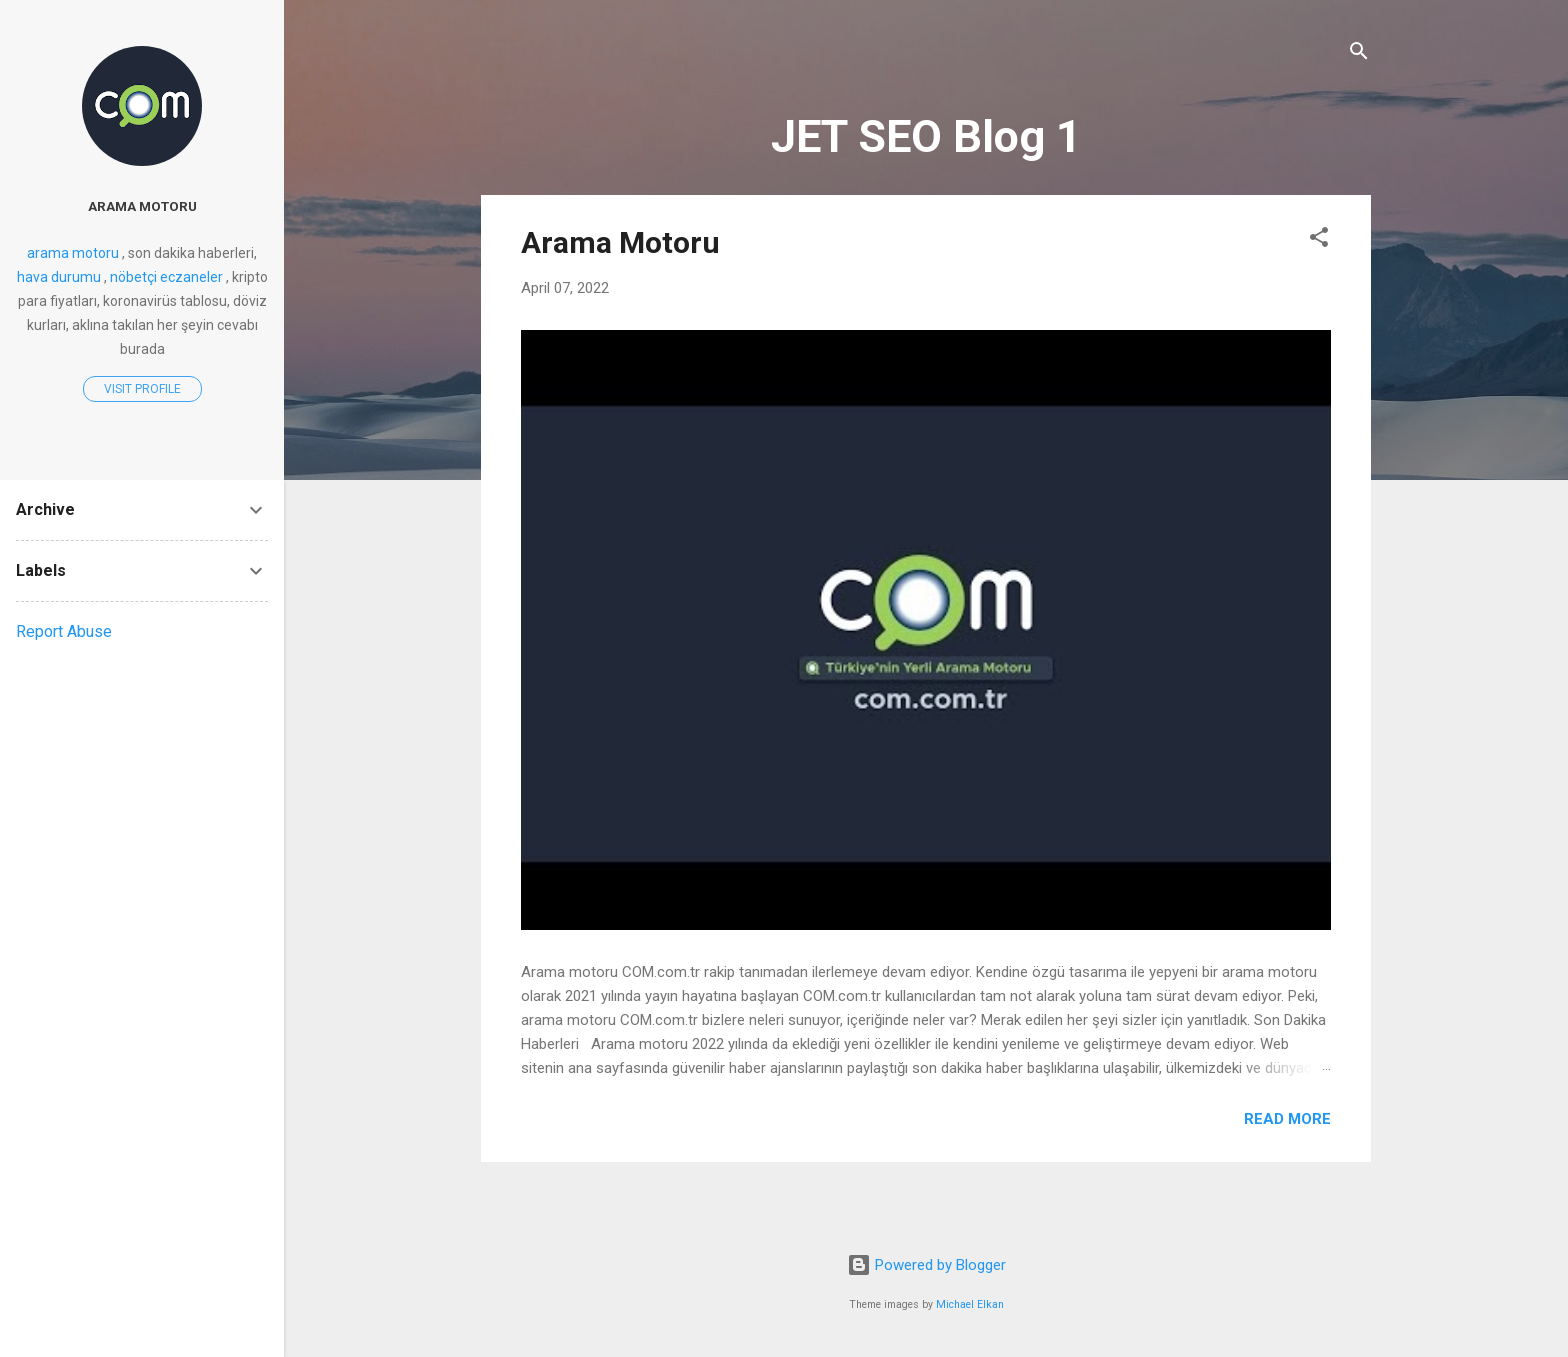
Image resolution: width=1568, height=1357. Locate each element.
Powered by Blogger (926, 1265)
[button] (1319, 240)
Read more (1287, 1119)
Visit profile (142, 389)
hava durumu (59, 277)
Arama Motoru (620, 242)
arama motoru (142, 206)
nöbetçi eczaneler (166, 277)
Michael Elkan (970, 1304)
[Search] (1359, 54)
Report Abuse (64, 631)
